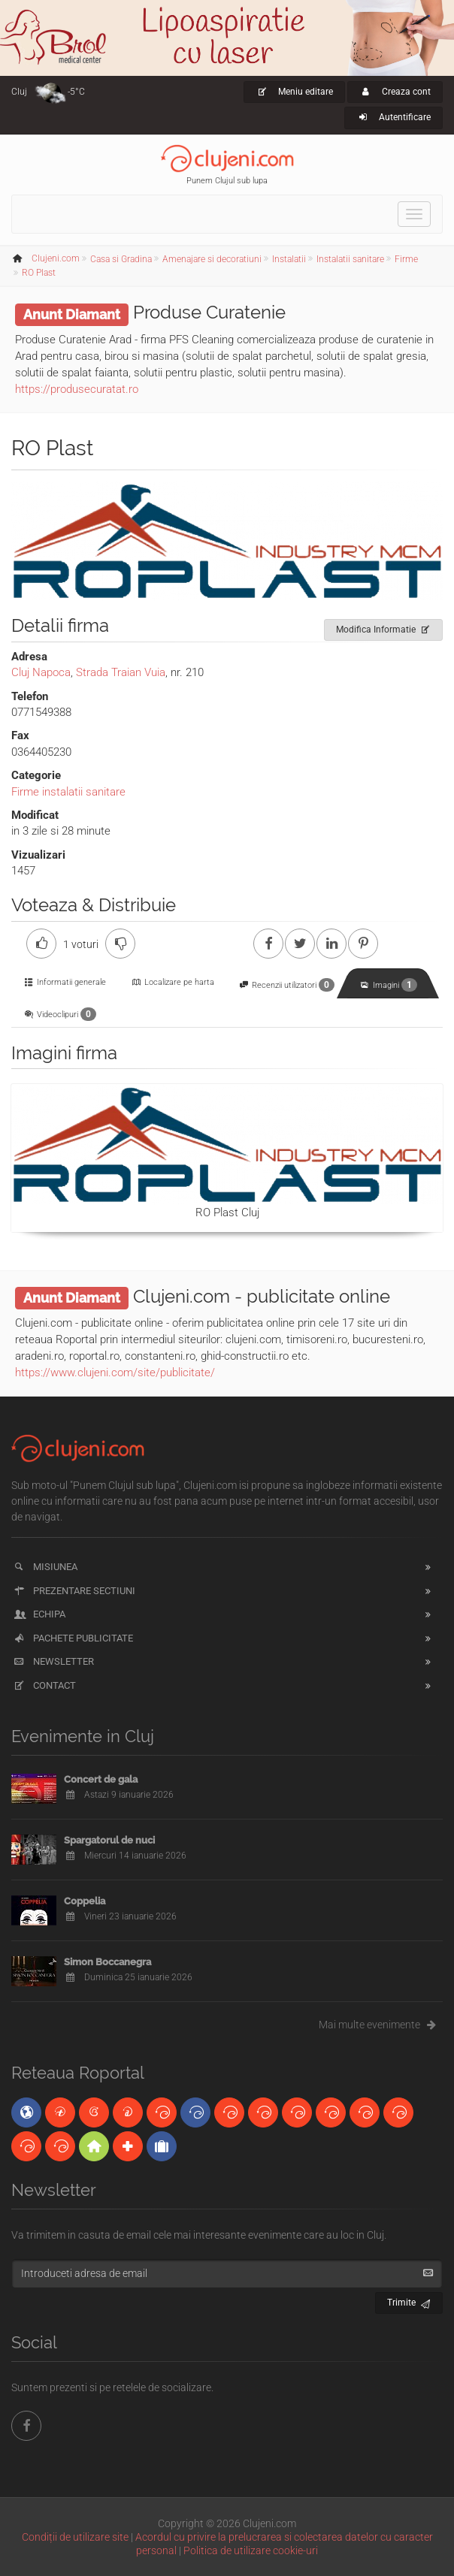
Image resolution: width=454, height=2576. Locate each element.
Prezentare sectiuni (73, 1590)
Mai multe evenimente (381, 2025)
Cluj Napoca (41, 672)
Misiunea (44, 1566)
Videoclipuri (59, 1014)
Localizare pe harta (171, 982)
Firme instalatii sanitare (68, 792)
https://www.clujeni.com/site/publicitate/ (115, 1372)
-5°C (76, 91)
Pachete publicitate (72, 1638)
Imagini (387, 985)
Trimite (409, 2301)
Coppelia (84, 1901)
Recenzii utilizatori (286, 985)
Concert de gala (101, 1779)
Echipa (38, 1614)
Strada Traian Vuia (120, 672)
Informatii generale (64, 982)
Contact (44, 1685)
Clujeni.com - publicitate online (261, 1296)
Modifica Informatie (383, 627)
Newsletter (53, 1661)
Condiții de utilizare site (75, 2537)
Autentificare (393, 117)
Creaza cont (395, 91)
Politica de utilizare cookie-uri (250, 2550)
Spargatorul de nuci (109, 1840)
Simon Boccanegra (107, 1961)
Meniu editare (294, 91)
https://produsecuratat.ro (76, 389)
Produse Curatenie (209, 312)
